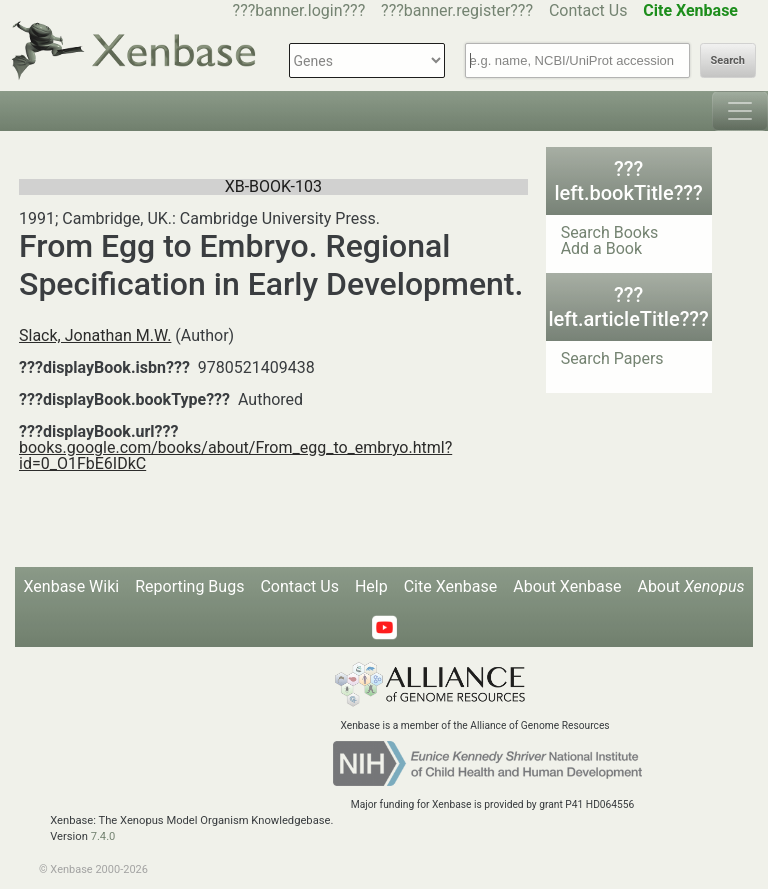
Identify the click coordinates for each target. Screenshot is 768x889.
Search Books (610, 232)
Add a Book (601, 248)
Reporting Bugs (189, 586)
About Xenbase (567, 586)
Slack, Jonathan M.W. (95, 335)
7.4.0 (103, 836)
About (690, 586)
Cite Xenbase (451, 586)
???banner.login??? (299, 10)
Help (371, 586)
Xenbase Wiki (72, 586)
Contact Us (588, 10)
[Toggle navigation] (740, 111)
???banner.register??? (457, 10)
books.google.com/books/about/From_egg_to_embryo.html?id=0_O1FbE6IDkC (235, 455)
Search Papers (612, 358)
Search (728, 60)
